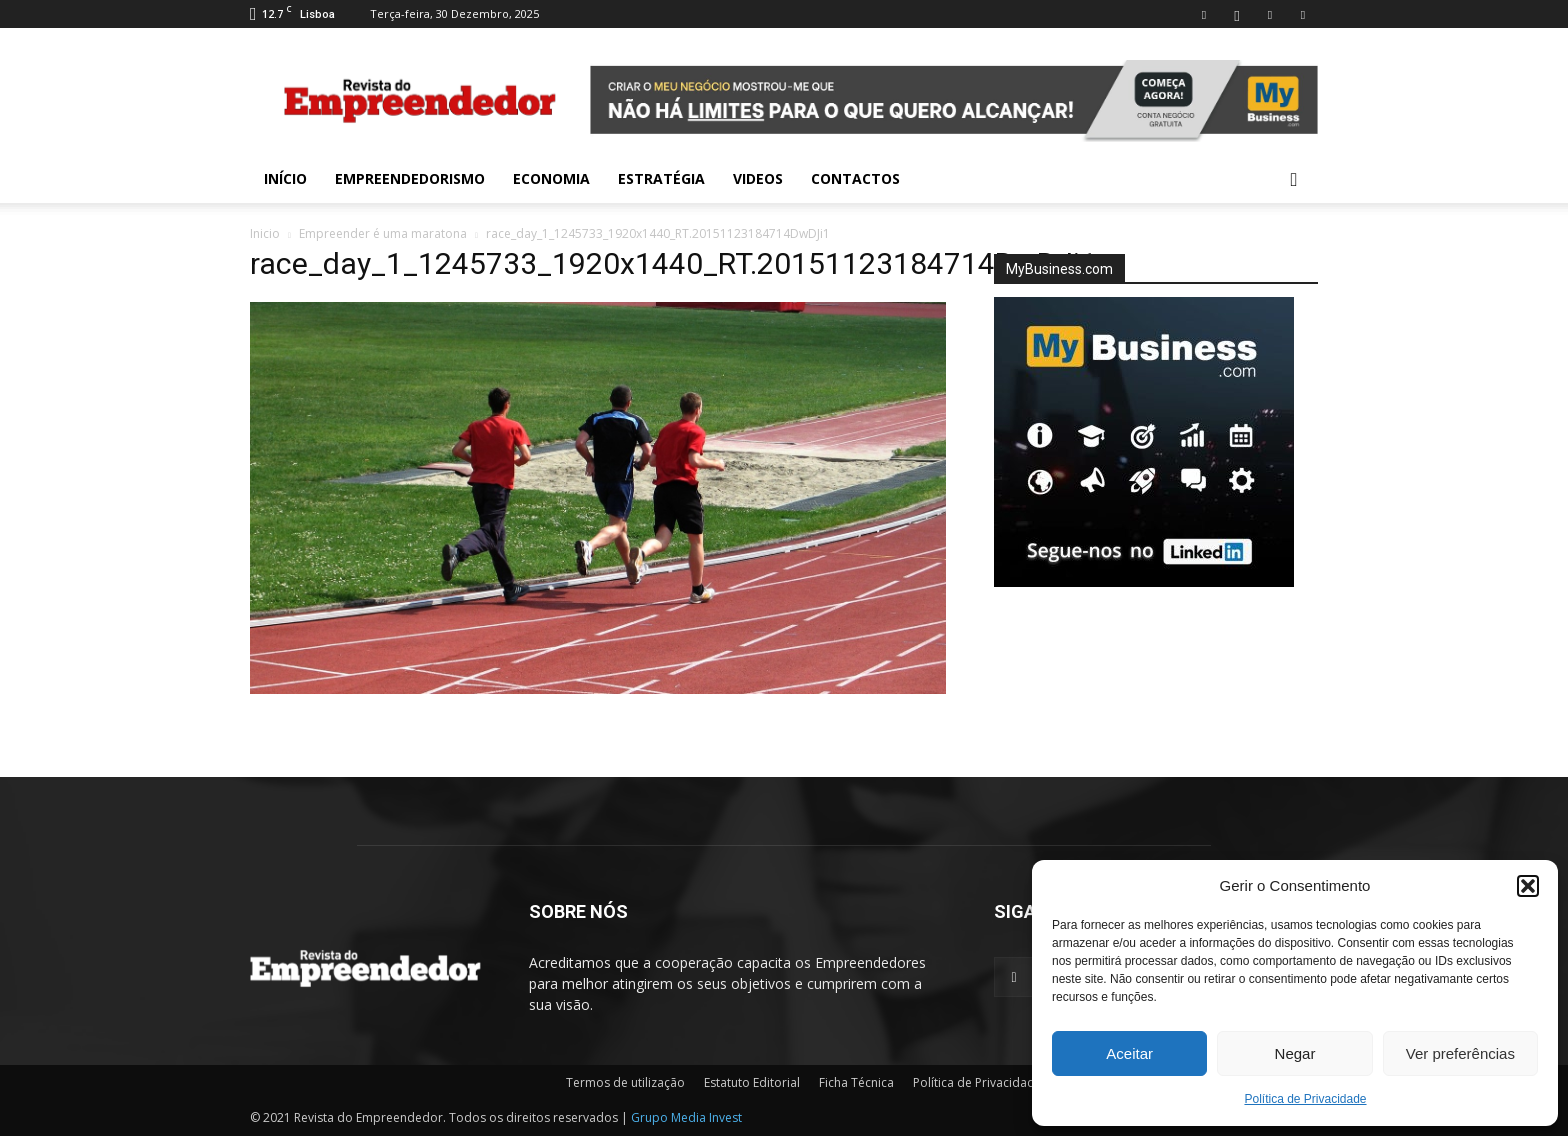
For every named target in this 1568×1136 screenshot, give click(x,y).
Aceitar (1129, 1053)
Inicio (265, 233)
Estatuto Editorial (752, 1082)
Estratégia (661, 178)
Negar (1295, 1053)
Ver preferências (1460, 1053)
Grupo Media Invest (686, 1117)
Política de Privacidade (1305, 1099)
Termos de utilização (625, 1082)
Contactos (855, 178)
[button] (1528, 886)
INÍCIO (285, 178)
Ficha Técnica (856, 1082)
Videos (758, 178)
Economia (551, 178)
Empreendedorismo (410, 178)
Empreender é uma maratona (383, 233)
